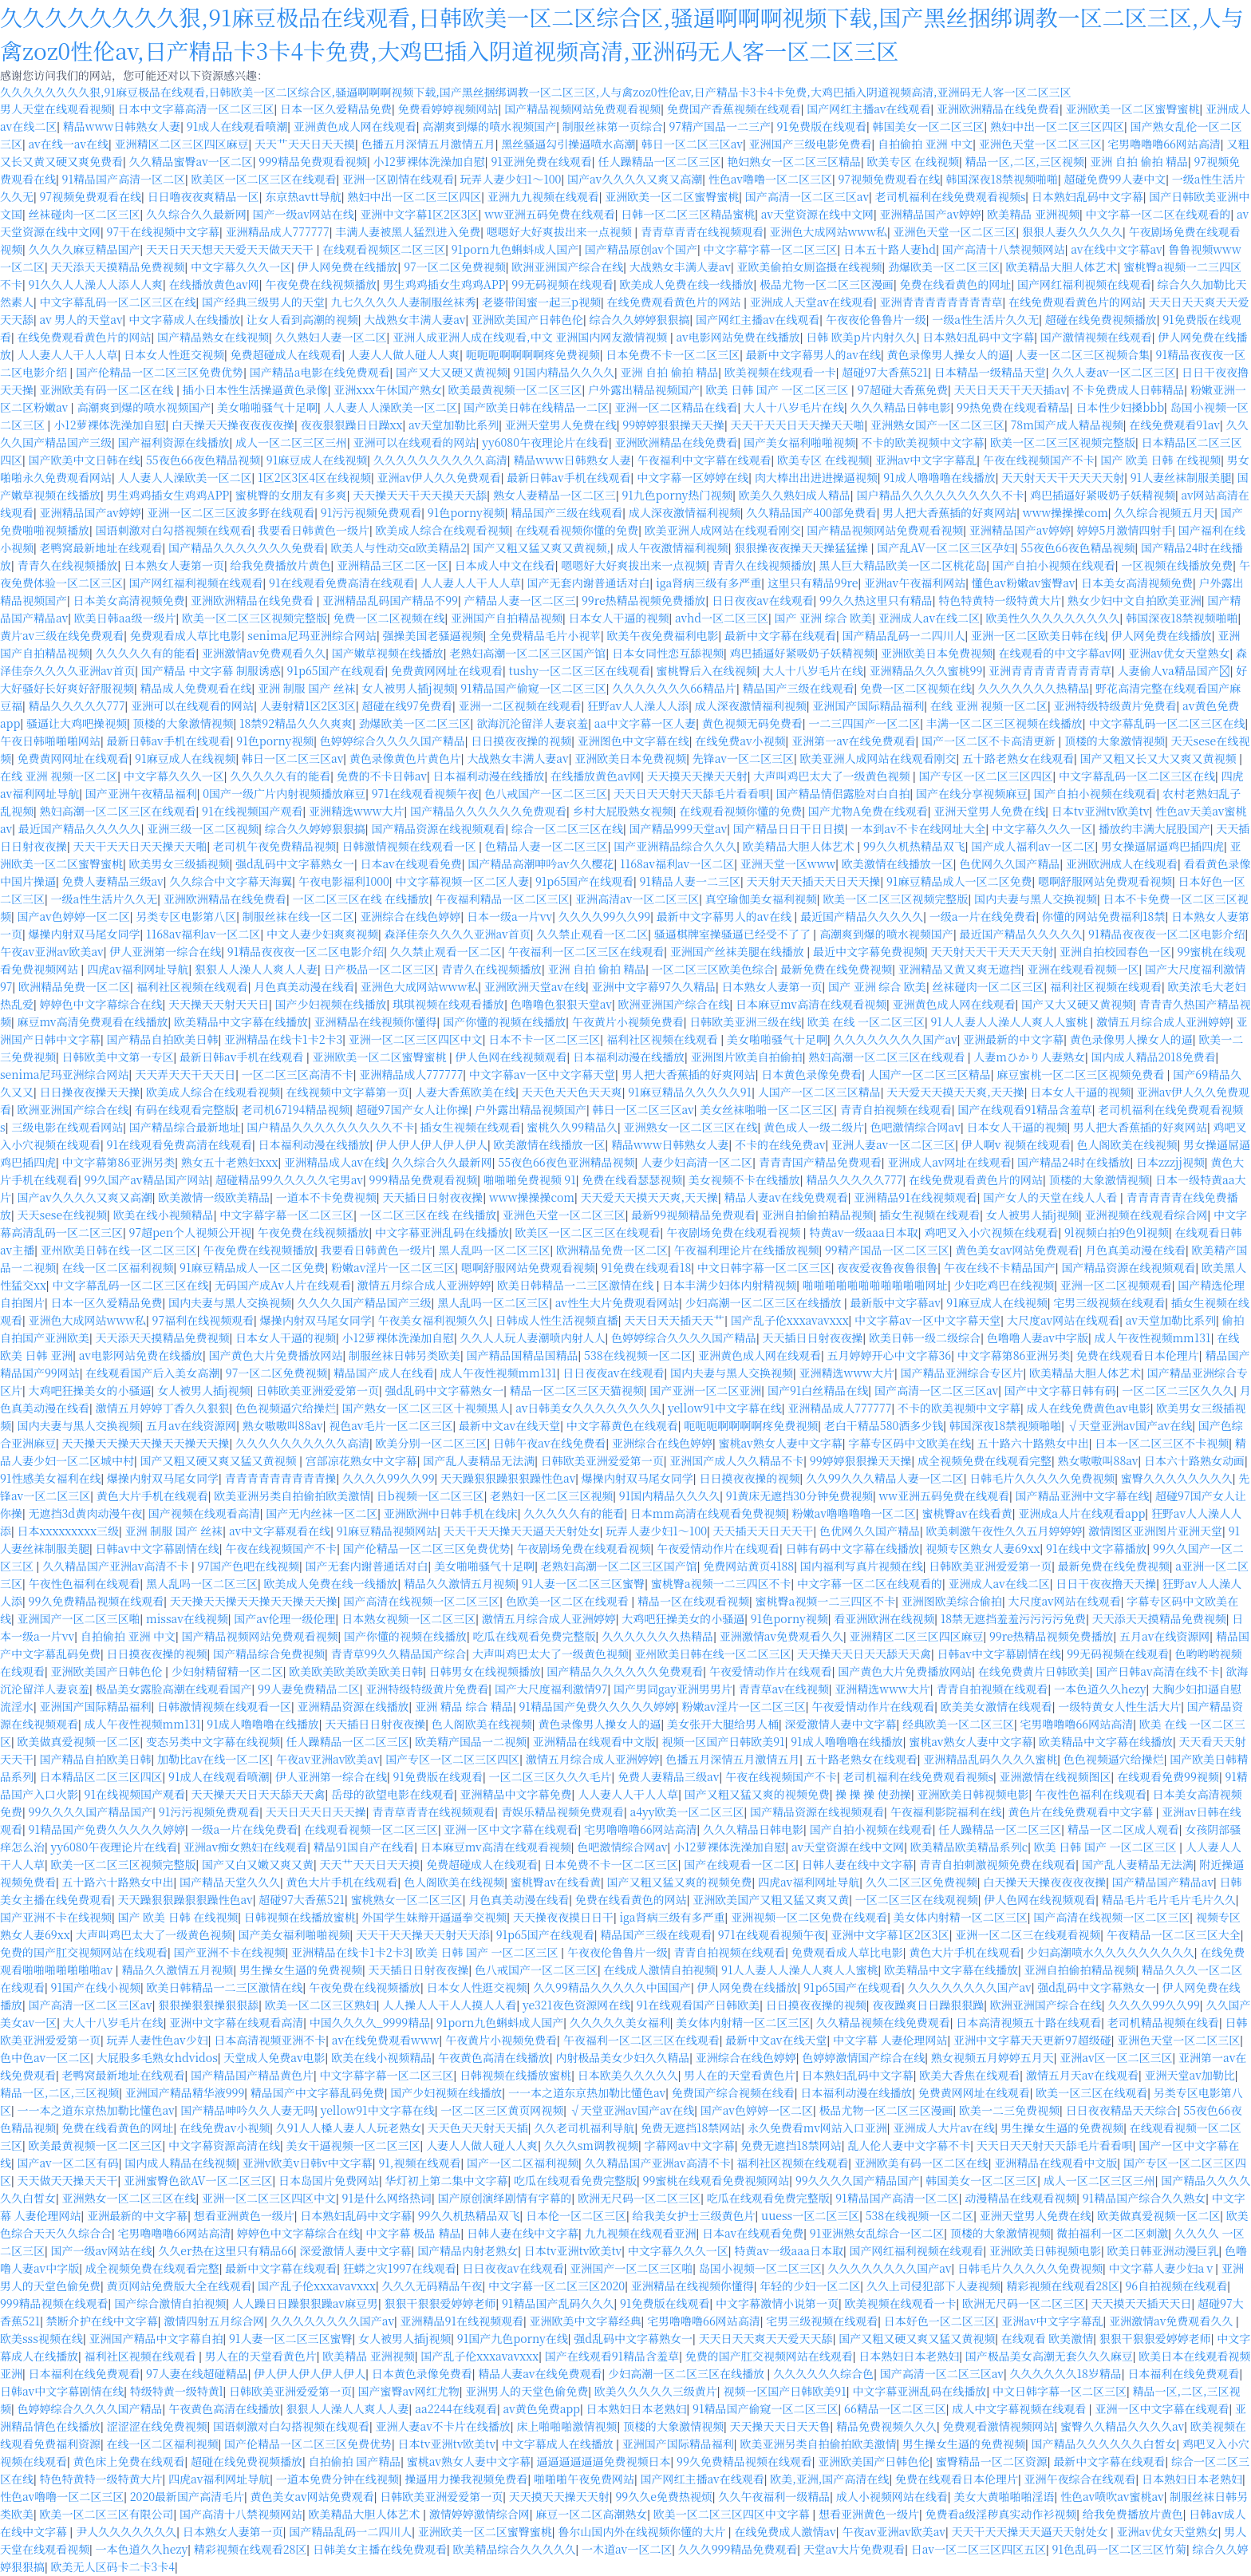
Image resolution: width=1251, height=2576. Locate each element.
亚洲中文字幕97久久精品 (653, 986)
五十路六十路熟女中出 (1033, 1443)
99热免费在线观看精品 (1013, 407)
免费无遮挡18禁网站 (691, 2127)
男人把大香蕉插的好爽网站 (949, 512)
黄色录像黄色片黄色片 (405, 758)
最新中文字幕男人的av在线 (813, 354)
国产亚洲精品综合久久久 (675, 846)
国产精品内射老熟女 (467, 2250)
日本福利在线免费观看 (84, 2373)
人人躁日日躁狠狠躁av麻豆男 (305, 2303)
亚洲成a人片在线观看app (1081, 1513)
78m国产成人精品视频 (1067, 425)
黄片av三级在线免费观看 (62, 635)
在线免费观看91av (1174, 425)
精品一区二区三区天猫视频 (577, 1390)
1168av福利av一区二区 (677, 863)
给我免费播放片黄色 (281, 565)
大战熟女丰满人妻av (680, 267)
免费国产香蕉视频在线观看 (734, 109)
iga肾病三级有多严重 (708, 583)
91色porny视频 (466, 512)
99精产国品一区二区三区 (887, 1250)
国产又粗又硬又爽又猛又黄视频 (220, 1460)
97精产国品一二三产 (720, 126)
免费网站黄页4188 (748, 1566)
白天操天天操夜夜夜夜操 (233, 425)
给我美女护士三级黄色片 (694, 2215)
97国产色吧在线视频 (249, 1566)
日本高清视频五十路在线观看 (1028, 2022)
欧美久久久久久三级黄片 (655, 2391)
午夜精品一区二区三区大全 (1174, 1934)
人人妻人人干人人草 (68, 354)
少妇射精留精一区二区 (227, 1671)
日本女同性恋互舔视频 (668, 653)
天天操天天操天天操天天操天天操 (146, 1443)
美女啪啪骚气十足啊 (267, 407)
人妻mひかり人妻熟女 (1029, 1057)
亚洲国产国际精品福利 (868, 705)
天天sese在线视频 (63, 1215)
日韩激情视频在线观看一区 (410, 846)
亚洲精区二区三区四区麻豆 (182, 144)
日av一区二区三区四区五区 (978, 2549)
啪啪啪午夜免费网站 (584, 2479)
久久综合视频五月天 (1164, 512)
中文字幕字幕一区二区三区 (771, 249)
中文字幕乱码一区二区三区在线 (118, 302)
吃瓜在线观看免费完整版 (534, 1636)
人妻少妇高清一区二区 (696, 1162)
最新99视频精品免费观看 (693, 1215)
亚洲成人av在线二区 (929, 618)
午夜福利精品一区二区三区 (503, 899)
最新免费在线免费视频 (836, 969)
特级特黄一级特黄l (176, 2391)
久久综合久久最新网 (196, 214)
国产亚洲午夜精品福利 (141, 793)
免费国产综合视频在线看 (733, 2092)
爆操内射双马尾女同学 (84, 934)
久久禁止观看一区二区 (592, 934)
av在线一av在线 (69, 144)
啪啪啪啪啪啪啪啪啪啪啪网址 (875, 1285)
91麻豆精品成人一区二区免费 (959, 881)
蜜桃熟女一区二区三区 (407, 1899)
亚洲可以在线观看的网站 (414, 442)
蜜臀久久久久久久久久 (1177, 1478)
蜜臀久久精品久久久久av (1122, 2426)
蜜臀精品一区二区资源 (992, 2461)
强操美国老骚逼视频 (432, 635)
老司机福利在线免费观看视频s (950, 196)
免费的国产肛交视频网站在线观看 (84, 1952)
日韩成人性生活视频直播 (556, 1320)
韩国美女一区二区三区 (928, 126)
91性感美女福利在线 (50, 1478)
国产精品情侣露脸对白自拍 (842, 793)
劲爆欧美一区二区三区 (944, 267)
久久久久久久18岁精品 (1065, 2373)
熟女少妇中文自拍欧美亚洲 (1134, 600)
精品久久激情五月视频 (459, 1583)
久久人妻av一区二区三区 (1113, 372)
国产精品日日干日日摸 (789, 828)
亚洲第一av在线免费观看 (853, 741)
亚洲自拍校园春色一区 (1115, 951)
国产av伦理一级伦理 (284, 1618)
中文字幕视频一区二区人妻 (462, 881)
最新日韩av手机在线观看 (568, 477)
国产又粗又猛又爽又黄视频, (542, 547)
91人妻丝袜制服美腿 (1181, 477)
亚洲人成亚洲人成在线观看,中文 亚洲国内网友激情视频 (531, 337)
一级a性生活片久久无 (985, 319)
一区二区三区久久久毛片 (550, 1776)
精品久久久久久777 (77, 705)
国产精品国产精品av (1163, 1882)
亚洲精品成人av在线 (334, 1162)
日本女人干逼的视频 (619, 618)
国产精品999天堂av (678, 828)
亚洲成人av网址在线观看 (949, 1162)
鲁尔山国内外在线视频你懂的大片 (643, 2531)
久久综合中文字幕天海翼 (230, 881)
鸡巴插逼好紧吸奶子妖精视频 (1102, 495)
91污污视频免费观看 (371, 512)
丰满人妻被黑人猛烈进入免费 (407, 231)
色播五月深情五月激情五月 (428, 144)
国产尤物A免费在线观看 (868, 811)
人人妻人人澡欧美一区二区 (390, 407)
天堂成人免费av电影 (274, 2057)
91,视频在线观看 (419, 2163)
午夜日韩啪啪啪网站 (50, 741)
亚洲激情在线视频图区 (1055, 1776)
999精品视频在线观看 (54, 2303)
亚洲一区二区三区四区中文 (416, 1039)
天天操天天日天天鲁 (779, 2426)
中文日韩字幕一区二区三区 (764, 1267)
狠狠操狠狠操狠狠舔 (208, 2005)
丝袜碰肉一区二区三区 (84, 214)
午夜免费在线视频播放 (321, 284)
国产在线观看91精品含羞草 (1024, 1109)
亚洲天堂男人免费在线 (561, 425)
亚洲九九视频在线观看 (543, 196)
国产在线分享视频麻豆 (972, 793)
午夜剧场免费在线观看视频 (734, 1232)
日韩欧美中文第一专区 (118, 1057)
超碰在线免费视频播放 (1101, 319)
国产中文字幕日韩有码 (1060, 1390)
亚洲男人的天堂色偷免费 (526, 2391)
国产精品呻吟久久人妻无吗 (247, 2110)
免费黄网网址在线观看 (447, 670)
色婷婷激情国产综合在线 (863, 2057)
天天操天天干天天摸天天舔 (420, 495)
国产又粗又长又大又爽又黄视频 (1160, 758)
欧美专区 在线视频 (912, 161)
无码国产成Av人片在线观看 (283, 1285)
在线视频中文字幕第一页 (347, 1092)
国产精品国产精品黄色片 (252, 2075)
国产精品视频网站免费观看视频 (582, 109)
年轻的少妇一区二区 (810, 2286)
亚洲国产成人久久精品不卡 (736, 1460)
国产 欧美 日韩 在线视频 (1160, 460)
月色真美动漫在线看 (304, 986)
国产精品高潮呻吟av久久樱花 (541, 863)
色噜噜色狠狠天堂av (561, 1004)
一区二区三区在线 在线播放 (360, 899)
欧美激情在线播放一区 (897, 863)
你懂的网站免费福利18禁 (1103, 916)
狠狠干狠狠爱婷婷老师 (439, 2303)
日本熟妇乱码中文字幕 (1087, 196)
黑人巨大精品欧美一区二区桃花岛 (902, 565)
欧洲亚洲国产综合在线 (567, 267)
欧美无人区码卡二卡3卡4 (113, 2566)
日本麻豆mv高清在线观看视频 (811, 1004)
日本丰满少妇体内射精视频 (729, 1285)
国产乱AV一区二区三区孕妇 (945, 547)
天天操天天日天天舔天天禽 (864, 1653)
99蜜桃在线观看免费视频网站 (716, 2180)
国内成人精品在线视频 (180, 2163)
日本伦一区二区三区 (576, 2215)
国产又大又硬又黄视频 (451, 372)
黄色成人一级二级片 (814, 1127)
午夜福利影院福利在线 (946, 1811)
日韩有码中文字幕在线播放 (852, 1548)
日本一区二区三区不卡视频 (1162, 1443)
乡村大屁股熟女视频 (623, 811)
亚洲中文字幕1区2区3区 (419, 214)
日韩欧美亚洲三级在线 (745, 1021)
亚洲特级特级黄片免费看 (1115, 705)
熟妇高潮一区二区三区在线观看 (118, 811)
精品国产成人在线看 (383, 1373)
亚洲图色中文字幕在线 (633, 741)
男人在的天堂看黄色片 (739, 2075)
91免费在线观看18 (646, 1267)
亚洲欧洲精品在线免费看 (998, 109)
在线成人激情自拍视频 (660, 1969)
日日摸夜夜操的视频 (521, 741)
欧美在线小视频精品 (163, 1215)
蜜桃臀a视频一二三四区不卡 (721, 1583)
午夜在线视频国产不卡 (1039, 460)
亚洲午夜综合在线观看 (1079, 2479)
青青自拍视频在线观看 (896, 1109)
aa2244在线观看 (456, 2408)
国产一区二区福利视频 (522, 2163)
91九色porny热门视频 (677, 495)
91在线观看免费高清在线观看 (341, 583)
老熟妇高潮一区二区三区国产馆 (527, 653)
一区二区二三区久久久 (1177, 1390)
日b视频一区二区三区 (430, 1495)
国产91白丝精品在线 (818, 1390)
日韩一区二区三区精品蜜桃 (688, 214)
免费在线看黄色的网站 (631, 1899)
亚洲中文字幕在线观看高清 (236, 2022)
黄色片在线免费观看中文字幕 (1082, 1811)
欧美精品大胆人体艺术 (1062, 267)
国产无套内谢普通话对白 (588, 583)
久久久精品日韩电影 (900, 407)
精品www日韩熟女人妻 (121, 126)
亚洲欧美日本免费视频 (937, 653)
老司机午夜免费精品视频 (274, 846)
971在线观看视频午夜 (425, 793)
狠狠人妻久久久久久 (1072, 231)
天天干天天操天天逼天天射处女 (522, 1531)
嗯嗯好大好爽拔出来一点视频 (561, 231)
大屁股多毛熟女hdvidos (157, 2057)
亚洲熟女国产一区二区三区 (937, 425)
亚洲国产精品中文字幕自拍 (156, 2338)
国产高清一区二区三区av (807, 196)
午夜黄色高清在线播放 (494, 2057)
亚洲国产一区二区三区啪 (79, 1618)
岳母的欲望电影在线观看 (392, 1794)
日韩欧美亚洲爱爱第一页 (317, 1390)
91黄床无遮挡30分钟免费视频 (799, 1495)
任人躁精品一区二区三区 (659, 161)
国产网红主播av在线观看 (868, 109)
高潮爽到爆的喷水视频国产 (489, 126)
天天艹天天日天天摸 (305, 144)
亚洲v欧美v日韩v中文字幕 (308, 2163)
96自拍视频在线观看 (1176, 2286)
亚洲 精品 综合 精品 (464, 1706)
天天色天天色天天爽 (572, 1092)
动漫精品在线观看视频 (1020, 2198)
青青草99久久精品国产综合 (399, 1653)
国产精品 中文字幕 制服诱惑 (211, 670)
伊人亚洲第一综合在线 (165, 951)
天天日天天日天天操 (316, 1811)
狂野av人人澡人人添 (638, 705)
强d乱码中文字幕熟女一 (294, 863)
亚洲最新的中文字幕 (1013, 1039)
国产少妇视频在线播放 (331, 1004)
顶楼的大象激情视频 (182, 723)
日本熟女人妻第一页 (174, 565)
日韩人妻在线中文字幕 (858, 1864)
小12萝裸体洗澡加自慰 (428, 161)
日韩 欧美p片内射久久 (861, 337)
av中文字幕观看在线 (279, 1531)
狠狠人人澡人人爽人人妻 (256, 969)
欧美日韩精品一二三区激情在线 (577, 1285)
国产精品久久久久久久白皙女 (1103, 2444)
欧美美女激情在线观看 (996, 1706)
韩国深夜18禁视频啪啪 (1002, 179)
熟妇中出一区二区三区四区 (1057, 126)
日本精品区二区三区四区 (101, 1776)
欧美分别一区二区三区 (431, 1443)
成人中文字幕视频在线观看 (1020, 2408)
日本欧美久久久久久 (628, 2075)
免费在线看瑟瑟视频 (632, 1179)
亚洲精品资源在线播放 (353, 1706)
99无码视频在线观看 (562, 284)
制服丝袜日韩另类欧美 (404, 1355)
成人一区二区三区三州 (291, 442)
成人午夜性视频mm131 (1152, 1337)
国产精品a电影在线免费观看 (320, 372)
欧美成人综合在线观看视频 (443, 530)
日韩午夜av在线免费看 (549, 1443)
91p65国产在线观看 (335, 670)
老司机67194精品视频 (296, 1109)
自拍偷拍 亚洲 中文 (925, 144)
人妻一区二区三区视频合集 (1083, 354)
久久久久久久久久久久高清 (440, 460)
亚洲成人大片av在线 (943, 2127)
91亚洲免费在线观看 (541, 161)
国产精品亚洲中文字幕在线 (1083, 1495)
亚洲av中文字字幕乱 (926, 460)
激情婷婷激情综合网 (479, 2514)
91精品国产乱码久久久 (558, 2303)
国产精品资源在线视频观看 (438, 828)
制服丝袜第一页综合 (612, 126)
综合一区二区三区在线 (567, 828)
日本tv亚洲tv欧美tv (1101, 811)
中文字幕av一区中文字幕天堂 (542, 1074)
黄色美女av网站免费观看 (1017, 1250)
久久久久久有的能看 (146, 653)
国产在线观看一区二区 (739, 1864)
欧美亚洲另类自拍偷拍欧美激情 (292, 1495)
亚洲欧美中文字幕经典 (585, 2321)
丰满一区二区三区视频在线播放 (1004, 723)
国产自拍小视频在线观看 (1054, 565)
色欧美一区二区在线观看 (569, 1601)
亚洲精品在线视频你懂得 (375, 1021)
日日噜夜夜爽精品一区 (203, 196)
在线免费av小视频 (740, 741)
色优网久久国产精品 (1009, 863)
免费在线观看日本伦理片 (1137, 1355)
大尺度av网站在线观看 (1063, 1320)
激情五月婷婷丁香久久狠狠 (163, 1408)
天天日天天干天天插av (1010, 389)
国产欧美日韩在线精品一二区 (536, 407)
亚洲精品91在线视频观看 (915, 1197)
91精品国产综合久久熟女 (1144, 2198)
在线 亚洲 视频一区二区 (989, 705)
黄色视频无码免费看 (752, 723)
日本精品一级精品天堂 (990, 372)
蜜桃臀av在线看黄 (966, 1513)
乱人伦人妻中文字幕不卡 (908, 2145)
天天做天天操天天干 (68, 2180)
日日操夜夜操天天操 (90, 1092)
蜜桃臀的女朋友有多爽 (291, 495)
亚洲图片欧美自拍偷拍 (747, 1057)
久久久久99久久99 (604, 916)
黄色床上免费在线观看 (129, 2461)
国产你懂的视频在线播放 (504, 1021)
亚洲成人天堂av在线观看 (812, 302)
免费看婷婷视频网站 (448, 109)
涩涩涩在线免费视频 (157, 2426)
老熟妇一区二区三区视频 (551, 1495)
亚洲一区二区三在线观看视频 (1027, 1934)
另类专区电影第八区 (186, 916)
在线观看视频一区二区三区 (371, 1829)
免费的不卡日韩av (382, 776)
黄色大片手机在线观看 (152, 1495)
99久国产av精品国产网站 (147, 1179)
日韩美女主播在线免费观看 (380, 2549)
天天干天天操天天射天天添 (423, 1934)
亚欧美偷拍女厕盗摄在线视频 (809, 267)
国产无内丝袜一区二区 (321, 1513)
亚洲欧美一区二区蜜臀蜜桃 (1133, 109)
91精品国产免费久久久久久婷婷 (597, 1706)
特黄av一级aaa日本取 (863, 1232)
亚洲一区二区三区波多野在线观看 (230, 512)
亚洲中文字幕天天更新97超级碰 (1032, 2040)
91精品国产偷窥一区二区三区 (533, 688)
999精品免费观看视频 (312, 161)
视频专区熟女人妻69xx (982, 1548)
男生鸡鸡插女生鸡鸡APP (444, 284)
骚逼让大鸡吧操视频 (76, 723)
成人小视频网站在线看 (892, 2496)
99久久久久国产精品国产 (91, 1811)
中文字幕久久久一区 (241, 267)
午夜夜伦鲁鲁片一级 (876, 319)
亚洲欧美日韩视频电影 (972, 1794)
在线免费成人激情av (784, 2531)
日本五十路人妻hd (889, 249)
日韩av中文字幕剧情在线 (157, 1548)
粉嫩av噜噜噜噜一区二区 (854, 1513)
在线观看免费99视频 (1168, 1776)
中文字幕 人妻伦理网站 (890, 2040)
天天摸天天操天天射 (697, 776)
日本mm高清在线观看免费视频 (708, 1513)
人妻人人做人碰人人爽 (404, 354)
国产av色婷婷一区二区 (74, 916)
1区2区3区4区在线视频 (314, 477)
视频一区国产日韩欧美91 (722, 1741)
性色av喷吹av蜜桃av (1112, 2496)
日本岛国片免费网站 (328, 2180)
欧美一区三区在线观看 (1091, 2092)
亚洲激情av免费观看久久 (264, 653)
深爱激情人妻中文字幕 (840, 1724)
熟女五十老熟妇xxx (229, 1162)
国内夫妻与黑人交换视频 (1035, 899)
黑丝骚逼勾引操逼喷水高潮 (568, 144)
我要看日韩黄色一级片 (313, 530)
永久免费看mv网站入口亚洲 (817, 2127)
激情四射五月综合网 (214, 2321)
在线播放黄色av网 (214, 284)
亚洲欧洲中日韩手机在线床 (451, 1513)
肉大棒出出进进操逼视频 (816, 477)
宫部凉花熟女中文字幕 (361, 1460)
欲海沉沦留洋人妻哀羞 (532, 723)
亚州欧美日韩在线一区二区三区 (119, 1250)
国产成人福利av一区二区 (1033, 846)
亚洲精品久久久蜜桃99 (926, 670)
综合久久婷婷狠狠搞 (640, 319)
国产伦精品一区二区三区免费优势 (159, 372)
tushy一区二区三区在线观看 (579, 670)
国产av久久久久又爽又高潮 (634, 179)
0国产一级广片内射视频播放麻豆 (284, 793)
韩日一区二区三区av (692, 144)
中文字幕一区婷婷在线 (692, 477)
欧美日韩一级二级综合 (925, 1337)
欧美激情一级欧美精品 (214, 1197)
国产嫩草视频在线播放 (388, 653)
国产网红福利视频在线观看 (1084, 284)
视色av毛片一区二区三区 (390, 1425)
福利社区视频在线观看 (192, 986)
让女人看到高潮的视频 (302, 319)
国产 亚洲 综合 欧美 (824, 618)
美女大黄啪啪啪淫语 (1003, 2496)
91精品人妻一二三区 (689, 881)
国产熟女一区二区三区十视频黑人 (426, 1408)
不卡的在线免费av (780, 1144)
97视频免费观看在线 (889, 179)
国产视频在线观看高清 (204, 1513)
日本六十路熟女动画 (1194, 1460)
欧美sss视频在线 (41, 2338)
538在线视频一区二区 (638, 1355)
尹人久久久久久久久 (126, 2531)
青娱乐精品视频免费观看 (562, 1811)
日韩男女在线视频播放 (485, 1671)
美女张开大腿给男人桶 (723, 1724)
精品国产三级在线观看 (566, 512)
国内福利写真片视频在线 (861, 1566)
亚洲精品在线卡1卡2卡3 (283, 1039)
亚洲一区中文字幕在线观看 (511, 1829)
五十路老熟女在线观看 (1018, 758)
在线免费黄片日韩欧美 (1034, 1671)
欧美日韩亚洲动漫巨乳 (1163, 2250)
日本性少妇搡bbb (1119, 407)
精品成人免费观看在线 (196, 688)
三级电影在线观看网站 (67, 1127)
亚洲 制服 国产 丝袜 (307, 688)
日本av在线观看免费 (410, 863)
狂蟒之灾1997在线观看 (399, 2268)
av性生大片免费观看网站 (617, 1302)
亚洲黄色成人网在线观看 (355, 126)
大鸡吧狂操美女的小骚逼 (90, 1390)
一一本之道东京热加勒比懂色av (586, 2092)
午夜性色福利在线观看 (84, 1583)
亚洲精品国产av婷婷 (930, 214)
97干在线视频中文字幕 (163, 231)
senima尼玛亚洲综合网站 (312, 635)
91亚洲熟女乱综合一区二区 (877, 2233)
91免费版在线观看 (821, 126)
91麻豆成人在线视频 (316, 460)
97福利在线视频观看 (203, 1320)
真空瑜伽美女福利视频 (761, 899)
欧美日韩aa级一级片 (125, 618)
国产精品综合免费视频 (269, 1653)
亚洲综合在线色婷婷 (410, 916)
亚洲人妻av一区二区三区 (893, 1144)
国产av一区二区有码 (68, 2163)
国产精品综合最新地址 (185, 1127)
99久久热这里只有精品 (876, 600)
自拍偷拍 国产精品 (355, 2461)
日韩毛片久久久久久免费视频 (1042, 1478)
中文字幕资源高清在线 (224, 2145)
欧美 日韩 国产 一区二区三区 (778, 389)
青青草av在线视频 (784, 1689)
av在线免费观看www (386, 2040)
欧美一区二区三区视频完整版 (1062, 442)
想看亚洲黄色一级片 (244, 2215)
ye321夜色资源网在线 (576, 2005)
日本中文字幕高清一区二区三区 (196, 109)
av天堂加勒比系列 (453, 425)
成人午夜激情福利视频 (672, 547)
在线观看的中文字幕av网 (1061, 653)
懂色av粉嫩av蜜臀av (1023, 583)
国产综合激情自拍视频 (170, 2303)
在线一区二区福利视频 (118, 1267)
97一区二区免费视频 (455, 267)
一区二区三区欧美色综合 (713, 969)
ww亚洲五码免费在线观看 (549, 214)
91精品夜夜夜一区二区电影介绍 (1166, 934)
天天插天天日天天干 (763, 1531)
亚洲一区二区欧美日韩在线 (1038, 635)
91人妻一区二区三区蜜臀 (583, 1583)
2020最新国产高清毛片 (187, 2496)
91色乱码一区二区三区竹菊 (1119, 2549)
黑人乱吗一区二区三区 (494, 1250)
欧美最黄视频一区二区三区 (515, 389)
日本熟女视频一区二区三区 (408, 1618)
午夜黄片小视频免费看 (628, 1021)
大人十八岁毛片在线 (794, 407)
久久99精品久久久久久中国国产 (612, 1987)
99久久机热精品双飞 (914, 846)
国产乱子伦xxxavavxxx (790, 1320)
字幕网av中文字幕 (689, 2145)
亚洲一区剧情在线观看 (398, 179)
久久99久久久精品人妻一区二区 (885, 1478)
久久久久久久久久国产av (895, 1039)
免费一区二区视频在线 (388, 618)
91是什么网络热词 (387, 2198)
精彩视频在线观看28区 (1062, 2286)
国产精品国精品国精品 (522, 1355)
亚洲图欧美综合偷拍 (952, 1601)
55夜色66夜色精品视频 (203, 460)
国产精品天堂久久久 (230, 1882)
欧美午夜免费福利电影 (663, 635)
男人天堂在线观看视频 (56, 109)
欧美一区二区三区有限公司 (107, 2514)
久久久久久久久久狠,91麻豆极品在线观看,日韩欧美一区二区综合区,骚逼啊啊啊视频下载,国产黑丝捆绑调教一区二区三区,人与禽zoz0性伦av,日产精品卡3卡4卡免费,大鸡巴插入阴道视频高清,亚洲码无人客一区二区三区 (535, 92)
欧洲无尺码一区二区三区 (639, 2198)
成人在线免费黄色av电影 (1088, 1408)
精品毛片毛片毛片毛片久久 (1169, 1899)
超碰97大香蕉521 (885, 372)
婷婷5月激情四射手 (1125, 530)
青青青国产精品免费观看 (820, 1162)
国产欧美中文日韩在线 (84, 460)
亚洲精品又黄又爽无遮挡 (959, 969)
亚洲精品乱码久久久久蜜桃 (990, 1759)
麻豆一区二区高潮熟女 (591, 2514)
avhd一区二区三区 (721, 618)
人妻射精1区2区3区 (308, 705)
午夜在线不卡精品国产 (1000, 1267)
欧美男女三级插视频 (179, 863)
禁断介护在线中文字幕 (102, 2321)
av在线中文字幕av (1116, 249)
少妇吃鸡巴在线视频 (1003, 1285)
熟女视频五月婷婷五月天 (992, 2057)
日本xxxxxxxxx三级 (69, 1531)
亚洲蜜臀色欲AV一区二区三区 (198, 2180)
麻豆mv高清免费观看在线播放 (93, 1021)
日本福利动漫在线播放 (489, 776)
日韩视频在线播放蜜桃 (300, 1917)
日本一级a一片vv (509, 916)
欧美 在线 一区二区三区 (866, 1021)
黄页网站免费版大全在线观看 (179, 2286)
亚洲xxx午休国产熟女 (387, 389)
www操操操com (1065, 512)
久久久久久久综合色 (823, 2373)
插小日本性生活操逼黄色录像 (255, 389)
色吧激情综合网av (915, 1127)
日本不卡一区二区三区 (544, 1039)
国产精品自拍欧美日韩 (163, 1039)
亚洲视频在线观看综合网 (1146, 1215)
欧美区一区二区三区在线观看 (264, 179)
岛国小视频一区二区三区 (760, 2268)
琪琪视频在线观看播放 (448, 1004)
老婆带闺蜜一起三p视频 (541, 302)
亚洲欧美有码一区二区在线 (108, 389)
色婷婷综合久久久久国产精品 (392, 741)
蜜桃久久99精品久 (572, 1127)
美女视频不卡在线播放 (744, 1179)
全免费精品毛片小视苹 (545, 635)
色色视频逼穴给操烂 (285, 1408)
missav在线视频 (187, 1618)
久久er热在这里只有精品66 (226, 2250)
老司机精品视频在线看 (1163, 2022)
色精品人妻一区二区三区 (546, 846)
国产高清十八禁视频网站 (1003, 249)
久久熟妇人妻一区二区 (331, 337)
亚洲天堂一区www (788, 863)
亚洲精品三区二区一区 (392, 565)
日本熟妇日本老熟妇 (908, 2356)
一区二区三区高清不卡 (297, 1074)
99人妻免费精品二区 (309, 1689)
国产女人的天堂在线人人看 (1051, 1197)
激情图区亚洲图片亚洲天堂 (1155, 1531)
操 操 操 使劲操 (873, 1794)
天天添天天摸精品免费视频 (118, 267)
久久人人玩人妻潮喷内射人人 (533, 1337)
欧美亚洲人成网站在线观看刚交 (723, 530)
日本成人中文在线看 (505, 565)
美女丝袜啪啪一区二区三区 (767, 1109)
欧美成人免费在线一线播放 (686, 284)
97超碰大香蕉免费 (902, 389)
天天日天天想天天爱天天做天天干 (231, 249)
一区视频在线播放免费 (1177, 565)
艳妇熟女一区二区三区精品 (794, 161)
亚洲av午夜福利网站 (914, 583)
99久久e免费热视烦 (663, 2496)
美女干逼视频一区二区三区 (353, 2145)
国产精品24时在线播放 (1074, 1162)
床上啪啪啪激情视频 (566, 2426)
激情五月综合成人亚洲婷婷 (1163, 1021)
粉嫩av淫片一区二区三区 (393, 1267)
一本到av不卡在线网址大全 (917, 828)
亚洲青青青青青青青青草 (941, 302)
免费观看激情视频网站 (999, 2426)
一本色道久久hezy (1100, 1689)
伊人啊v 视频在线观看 (1016, 1144)
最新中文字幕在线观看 (780, 635)
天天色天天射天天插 (478, 2127)
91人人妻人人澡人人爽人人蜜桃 (1010, 1021)
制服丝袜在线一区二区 (298, 916)
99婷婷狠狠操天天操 (673, 425)
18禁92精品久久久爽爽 (296, 723)
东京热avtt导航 (303, 196)
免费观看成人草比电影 (186, 635)
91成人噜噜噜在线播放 (939, 477)
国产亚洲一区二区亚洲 (705, 1390)
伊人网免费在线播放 (348, 267)
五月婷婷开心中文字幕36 (889, 1355)
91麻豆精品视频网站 (387, 1531)
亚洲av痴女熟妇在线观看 (245, 1847)
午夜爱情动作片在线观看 (718, 1548)
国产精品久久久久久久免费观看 (488, 811)
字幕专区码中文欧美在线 (909, 1443)
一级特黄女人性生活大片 (1119, 1706)
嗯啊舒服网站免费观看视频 (1105, 881)
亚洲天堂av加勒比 (1190, 2075)
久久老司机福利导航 (584, 2127)
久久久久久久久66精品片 (674, 688)
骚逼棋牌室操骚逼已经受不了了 (734, 934)
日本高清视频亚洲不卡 (270, 2040)
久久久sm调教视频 (591, 2145)
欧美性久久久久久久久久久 (1053, 618)
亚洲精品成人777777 (278, 231)
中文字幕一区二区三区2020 (556, 2286)
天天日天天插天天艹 (674, 1320)
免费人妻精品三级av (113, 881)
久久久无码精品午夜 (431, 2286)
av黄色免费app (541, 2408)
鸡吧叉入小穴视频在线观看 (991, 1232)
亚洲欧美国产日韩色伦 (527, 319)
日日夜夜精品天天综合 (1122, 2110)
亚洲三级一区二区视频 (202, 828)
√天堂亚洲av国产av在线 (1130, 1425)
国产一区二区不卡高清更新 (990, 741)
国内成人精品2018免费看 (1153, 1057)
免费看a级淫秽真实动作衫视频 (1000, 2514)
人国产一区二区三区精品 (929, 1074)
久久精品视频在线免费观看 (883, 2022)
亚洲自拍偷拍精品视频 (818, 1215)
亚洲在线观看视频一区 (1083, 969)
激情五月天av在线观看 (1082, 2075)
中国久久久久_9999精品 (370, 2022)
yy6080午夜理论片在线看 (545, 442)
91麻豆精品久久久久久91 (690, 1092)
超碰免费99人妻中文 (1115, 179)
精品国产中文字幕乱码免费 (318, 2092)
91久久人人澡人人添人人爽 (96, 284)
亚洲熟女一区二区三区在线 (691, 1127)
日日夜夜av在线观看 (762, 600)
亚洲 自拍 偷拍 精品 (1139, 161)
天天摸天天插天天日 (1141, 2303)
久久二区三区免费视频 (921, 1882)
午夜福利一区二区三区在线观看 (585, 951)
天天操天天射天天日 (218, 1004)
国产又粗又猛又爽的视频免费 (757, 1794)
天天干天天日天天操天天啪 (798, 425)
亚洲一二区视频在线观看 (520, 705)
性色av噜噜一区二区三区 (770, 179)
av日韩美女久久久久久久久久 (588, 1408)
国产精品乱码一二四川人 (904, 635)
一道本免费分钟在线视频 (337, 2479)
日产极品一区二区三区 (379, 969)
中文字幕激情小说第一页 (777, 2303)
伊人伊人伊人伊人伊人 (431, 1144)
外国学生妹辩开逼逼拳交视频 (434, 1917)
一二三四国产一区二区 (864, 723)
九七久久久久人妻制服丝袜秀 (403, 302)
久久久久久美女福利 (620, 2022)
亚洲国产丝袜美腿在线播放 (738, 951)
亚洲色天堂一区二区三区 (1040, 144)
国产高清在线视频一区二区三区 (421, 1601)
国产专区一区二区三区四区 (986, 776)
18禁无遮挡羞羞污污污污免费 (1013, 1618)
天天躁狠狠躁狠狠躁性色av (507, 1478)
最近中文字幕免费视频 (869, 951)
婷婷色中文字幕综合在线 (101, 1004)
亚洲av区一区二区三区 (1116, 2057)
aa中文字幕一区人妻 (645, 723)
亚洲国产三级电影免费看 (809, 144)
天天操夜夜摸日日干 (563, 1917)
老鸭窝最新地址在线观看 (101, 547)
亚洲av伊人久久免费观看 (439, 477)
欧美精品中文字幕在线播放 (241, 1021)
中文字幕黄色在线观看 (622, 1425)
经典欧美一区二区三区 (958, 1724)
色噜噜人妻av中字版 (1037, 1337)
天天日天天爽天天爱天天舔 (766, 2338)
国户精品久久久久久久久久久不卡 (940, 495)
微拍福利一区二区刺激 (1112, 2233)
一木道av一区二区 (627, 2549)
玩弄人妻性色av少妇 (157, 2040)
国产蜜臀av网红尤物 (409, 2391)
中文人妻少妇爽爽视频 (322, 934)
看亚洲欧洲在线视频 (884, 1618)
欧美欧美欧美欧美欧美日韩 (356, 1671)
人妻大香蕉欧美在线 (465, 1092)
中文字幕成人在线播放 (184, 319)
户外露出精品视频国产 (644, 389)
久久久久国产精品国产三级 (365, 1302)
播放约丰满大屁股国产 (1154, 828)
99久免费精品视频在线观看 (96, 1601)
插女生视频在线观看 (470, 1127)
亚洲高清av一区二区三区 (637, 899)
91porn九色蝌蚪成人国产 (515, 249)
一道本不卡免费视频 (326, 1197)
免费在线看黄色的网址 (955, 284)
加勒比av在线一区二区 (213, 1759)
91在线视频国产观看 (252, 811)
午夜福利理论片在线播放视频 (746, 1250)
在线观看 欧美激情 (1047, 2338)
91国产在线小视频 (95, 1987)
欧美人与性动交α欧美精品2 (399, 547)
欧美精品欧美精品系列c (969, 1847)
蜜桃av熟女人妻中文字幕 (780, 1443)
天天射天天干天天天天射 (1062, 477)
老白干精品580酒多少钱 (883, 1425)
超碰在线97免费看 (406, 705)
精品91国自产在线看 (364, 1847)
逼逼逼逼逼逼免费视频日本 (604, 2461)
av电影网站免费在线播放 (737, 337)
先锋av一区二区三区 (743, 758)
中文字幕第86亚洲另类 (119, 1162)
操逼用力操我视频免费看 (466, 2479)
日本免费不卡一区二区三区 (673, 354)
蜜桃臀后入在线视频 (707, 670)
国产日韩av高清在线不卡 (1157, 1671)
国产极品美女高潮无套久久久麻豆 (1049, 2356)
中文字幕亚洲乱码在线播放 (442, 1232)
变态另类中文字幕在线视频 (213, 1741)
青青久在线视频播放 (68, 565)
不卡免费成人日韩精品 (1128, 389)
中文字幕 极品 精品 (412, 2233)
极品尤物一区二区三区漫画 (827, 284)
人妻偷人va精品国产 (1173, 670)
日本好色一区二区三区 (940, 2321)
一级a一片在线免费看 (982, 916)
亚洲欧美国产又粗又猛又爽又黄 (771, 1899)
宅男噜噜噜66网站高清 (1164, 144)
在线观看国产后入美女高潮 (152, 1373)
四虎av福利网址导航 (137, 969)
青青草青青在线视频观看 (702, 231)
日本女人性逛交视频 (174, 354)
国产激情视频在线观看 (1096, 337)
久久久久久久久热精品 (1033, 688)
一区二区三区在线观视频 (916, 1899)
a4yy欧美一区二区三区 (686, 1811)
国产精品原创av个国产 (641, 249)
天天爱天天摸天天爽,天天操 (955, 1092)
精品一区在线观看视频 (693, 1601)
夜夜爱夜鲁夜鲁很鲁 (887, 1267)
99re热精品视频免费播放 (644, 600)
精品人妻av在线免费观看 (786, 1197)
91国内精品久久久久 (564, 372)
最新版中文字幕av (895, 1302)
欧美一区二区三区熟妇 (321, 2005)
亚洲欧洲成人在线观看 (1122, 863)
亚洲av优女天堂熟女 (1178, 653)
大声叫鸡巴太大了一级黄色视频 (833, 776)
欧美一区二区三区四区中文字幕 (733, 2514)
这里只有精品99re (813, 583)
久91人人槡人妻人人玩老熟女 (348, 2127)
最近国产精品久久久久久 (79, 828)
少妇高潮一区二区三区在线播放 (764, 1302)
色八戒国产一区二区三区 (545, 793)
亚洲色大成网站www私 (827, 231)
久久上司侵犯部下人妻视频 (933, 2286)
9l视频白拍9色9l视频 (1116, 1232)
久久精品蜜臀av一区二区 (191, 161)
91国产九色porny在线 (512, 2338)
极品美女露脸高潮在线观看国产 (174, 1689)
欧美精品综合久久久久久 (513, 2549)
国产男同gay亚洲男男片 (673, 1689)
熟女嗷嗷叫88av (283, 1425)
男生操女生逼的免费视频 (300, 1969)
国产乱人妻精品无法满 (479, 1460)
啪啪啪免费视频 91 (529, 1179)
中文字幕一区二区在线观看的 (1157, 214)
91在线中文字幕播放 (1096, 1548)
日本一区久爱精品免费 (336, 109)
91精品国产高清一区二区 (123, 179)
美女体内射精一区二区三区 (961, 1917)
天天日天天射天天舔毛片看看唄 (692, 793)
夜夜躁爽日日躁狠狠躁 (928, 2005)
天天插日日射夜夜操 (432, 1197)
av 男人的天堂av (81, 319)
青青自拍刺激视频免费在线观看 (997, 1864)
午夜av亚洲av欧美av (52, 951)
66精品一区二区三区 (895, 2408)
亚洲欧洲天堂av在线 (535, 986)
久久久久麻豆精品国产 (84, 249)
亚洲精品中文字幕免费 (516, 1794)
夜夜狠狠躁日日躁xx (352, 425)
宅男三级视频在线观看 (1109, 1302)
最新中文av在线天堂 (509, 1425)
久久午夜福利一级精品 (774, 2496)
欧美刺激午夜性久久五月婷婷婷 (1004, 1531)
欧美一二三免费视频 (1009, 2110)
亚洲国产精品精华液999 (185, 2092)
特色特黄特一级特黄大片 (999, 600)
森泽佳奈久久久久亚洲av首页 (457, 934)
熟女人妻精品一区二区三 (554, 495)
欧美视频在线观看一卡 (780, 372)
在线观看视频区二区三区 (383, 249)
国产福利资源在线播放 (174, 442)
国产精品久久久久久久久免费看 (246, 547)
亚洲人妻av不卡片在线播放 (443, 2426)
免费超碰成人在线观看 (286, 354)
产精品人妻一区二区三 (519, 600)
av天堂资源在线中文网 (817, 214)
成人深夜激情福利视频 (684, 512)
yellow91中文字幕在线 (725, 1408)
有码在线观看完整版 (185, 1109)
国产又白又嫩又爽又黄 (258, 1864)
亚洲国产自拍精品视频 (506, 618)
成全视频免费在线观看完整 (985, 1460)
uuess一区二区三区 (810, 2215)
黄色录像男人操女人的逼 (948, 354)
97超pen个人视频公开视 (190, 1232)
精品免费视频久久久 (886, 2426)
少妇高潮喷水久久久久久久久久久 (1110, 1952)
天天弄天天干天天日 (185, 1074)
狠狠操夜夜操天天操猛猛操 (802, 547)
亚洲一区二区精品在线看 (676, 407)
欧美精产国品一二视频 (471, 1741)
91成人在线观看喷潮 (237, 126)
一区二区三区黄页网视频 (501, 2110)
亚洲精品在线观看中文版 (594, 1741)
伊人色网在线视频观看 (511, 1057)
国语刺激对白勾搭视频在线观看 (174, 530)
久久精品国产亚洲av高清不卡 (116, 1566)
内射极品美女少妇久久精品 (622, 2057)
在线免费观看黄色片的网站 (675, 302)
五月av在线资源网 (191, 1425)
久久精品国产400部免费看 (811, 512)
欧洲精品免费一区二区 (74, 986)
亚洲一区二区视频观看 (1116, 1285)
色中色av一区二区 (45, 2057)
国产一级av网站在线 (303, 214)
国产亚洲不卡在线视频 (56, 1917)
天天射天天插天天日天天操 (813, 881)
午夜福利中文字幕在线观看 (704, 460)
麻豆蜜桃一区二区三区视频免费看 (1081, 1074)
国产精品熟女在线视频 (213, 337)
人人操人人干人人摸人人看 (449, 2005)
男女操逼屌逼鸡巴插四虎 (1162, 846)
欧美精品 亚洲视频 (1033, 214)
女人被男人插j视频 (407, 688)
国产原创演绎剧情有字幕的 (505, 2198)
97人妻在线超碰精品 (197, 2373)
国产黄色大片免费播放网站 (275, 1355)
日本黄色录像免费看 (811, 1074)
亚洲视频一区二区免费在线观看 (809, 1917)
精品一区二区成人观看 (1123, 1829)
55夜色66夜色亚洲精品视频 (566, 1162)
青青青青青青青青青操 (281, 1478)
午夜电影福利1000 (343, 881)
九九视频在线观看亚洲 (640, 2233)
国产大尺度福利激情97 (551, 1689)
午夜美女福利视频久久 (433, 1320)
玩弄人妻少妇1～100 (511, 179)
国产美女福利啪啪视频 (799, 442)
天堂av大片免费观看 (854, 2549)
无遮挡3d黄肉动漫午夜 (86, 1513)
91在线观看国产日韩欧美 (698, 2005)
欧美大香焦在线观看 (969, 2075)
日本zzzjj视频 (1170, 1162)
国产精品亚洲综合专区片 (962, 1373)
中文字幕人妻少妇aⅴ (1162, 2268)
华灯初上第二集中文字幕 (446, 2180)
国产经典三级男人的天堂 (263, 302)
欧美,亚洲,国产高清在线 (829, 2479)
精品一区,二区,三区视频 (1024, 161)
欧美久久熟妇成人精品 (794, 495)
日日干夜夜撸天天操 (1106, 1583)
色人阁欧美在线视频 (1127, 1144)
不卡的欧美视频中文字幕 (923, 442)
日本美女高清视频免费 (1137, 583)
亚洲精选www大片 (357, 811)
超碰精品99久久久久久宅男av (289, 1179)
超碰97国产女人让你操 (412, 1109)
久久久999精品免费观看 (738, 2549)
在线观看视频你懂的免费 (576, 530)
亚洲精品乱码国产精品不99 (390, 600)
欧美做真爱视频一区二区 (79, 1741)
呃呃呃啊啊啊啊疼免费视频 (533, 354)
